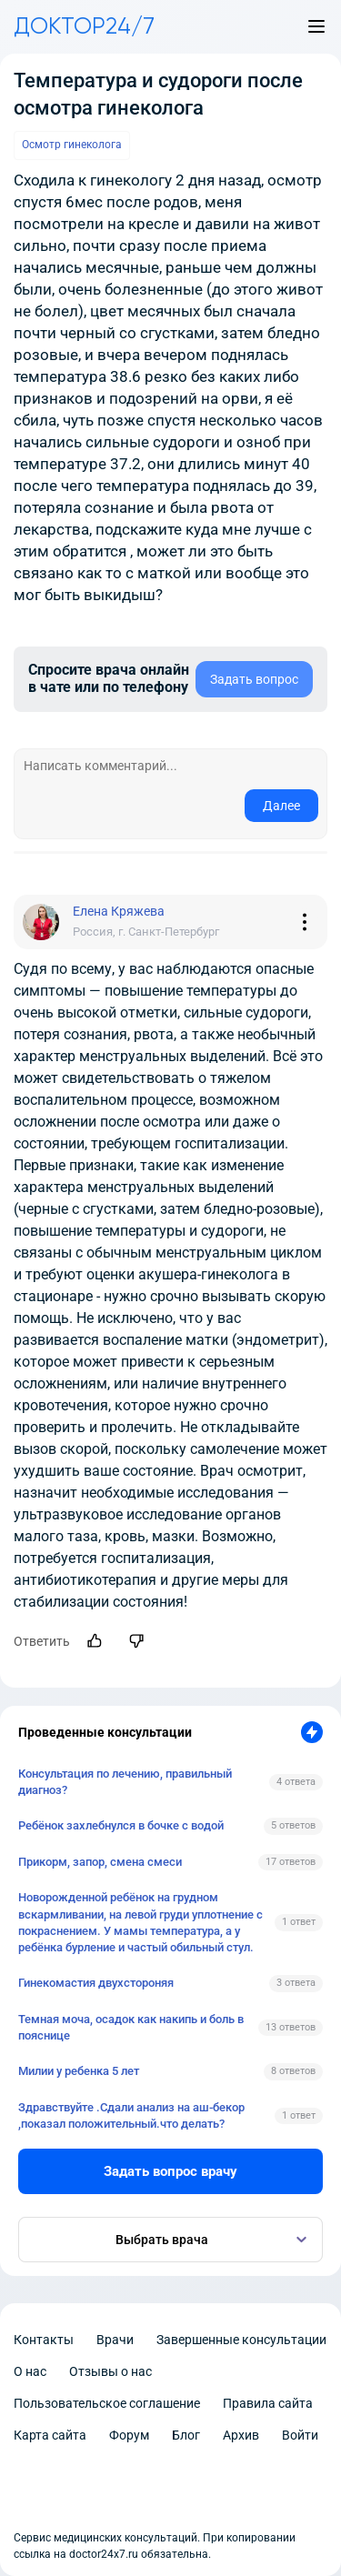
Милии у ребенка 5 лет (78, 2071)
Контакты (44, 2339)
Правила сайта (268, 2403)
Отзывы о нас (110, 2371)
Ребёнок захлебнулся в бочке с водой (121, 1825)
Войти (300, 2435)
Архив (241, 2435)
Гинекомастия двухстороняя (96, 1983)
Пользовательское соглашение (107, 2403)
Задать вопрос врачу (170, 2171)
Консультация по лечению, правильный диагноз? (125, 1782)
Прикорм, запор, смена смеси (100, 1862)
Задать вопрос (254, 679)
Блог (186, 2435)
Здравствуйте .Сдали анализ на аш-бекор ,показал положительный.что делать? (131, 2115)
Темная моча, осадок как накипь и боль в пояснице (131, 2027)
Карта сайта (50, 2435)
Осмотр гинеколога (72, 144)
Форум (129, 2435)
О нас (30, 2371)
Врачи (115, 2339)
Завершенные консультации (241, 2339)
